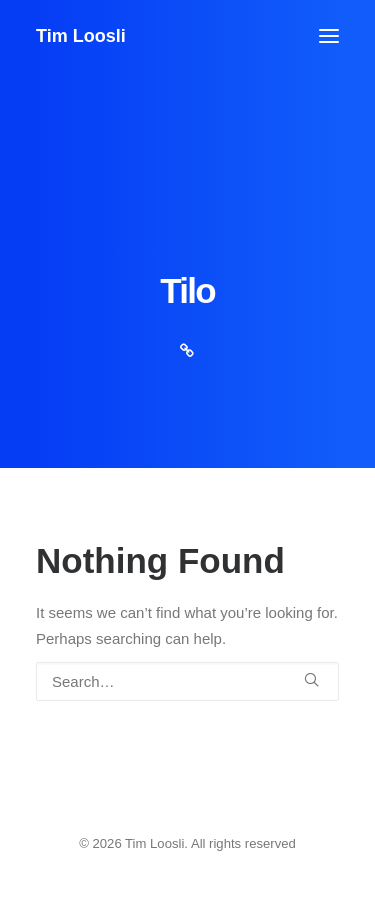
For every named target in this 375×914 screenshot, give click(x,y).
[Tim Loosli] (81, 36)
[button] (329, 36)
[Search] (187, 681)
